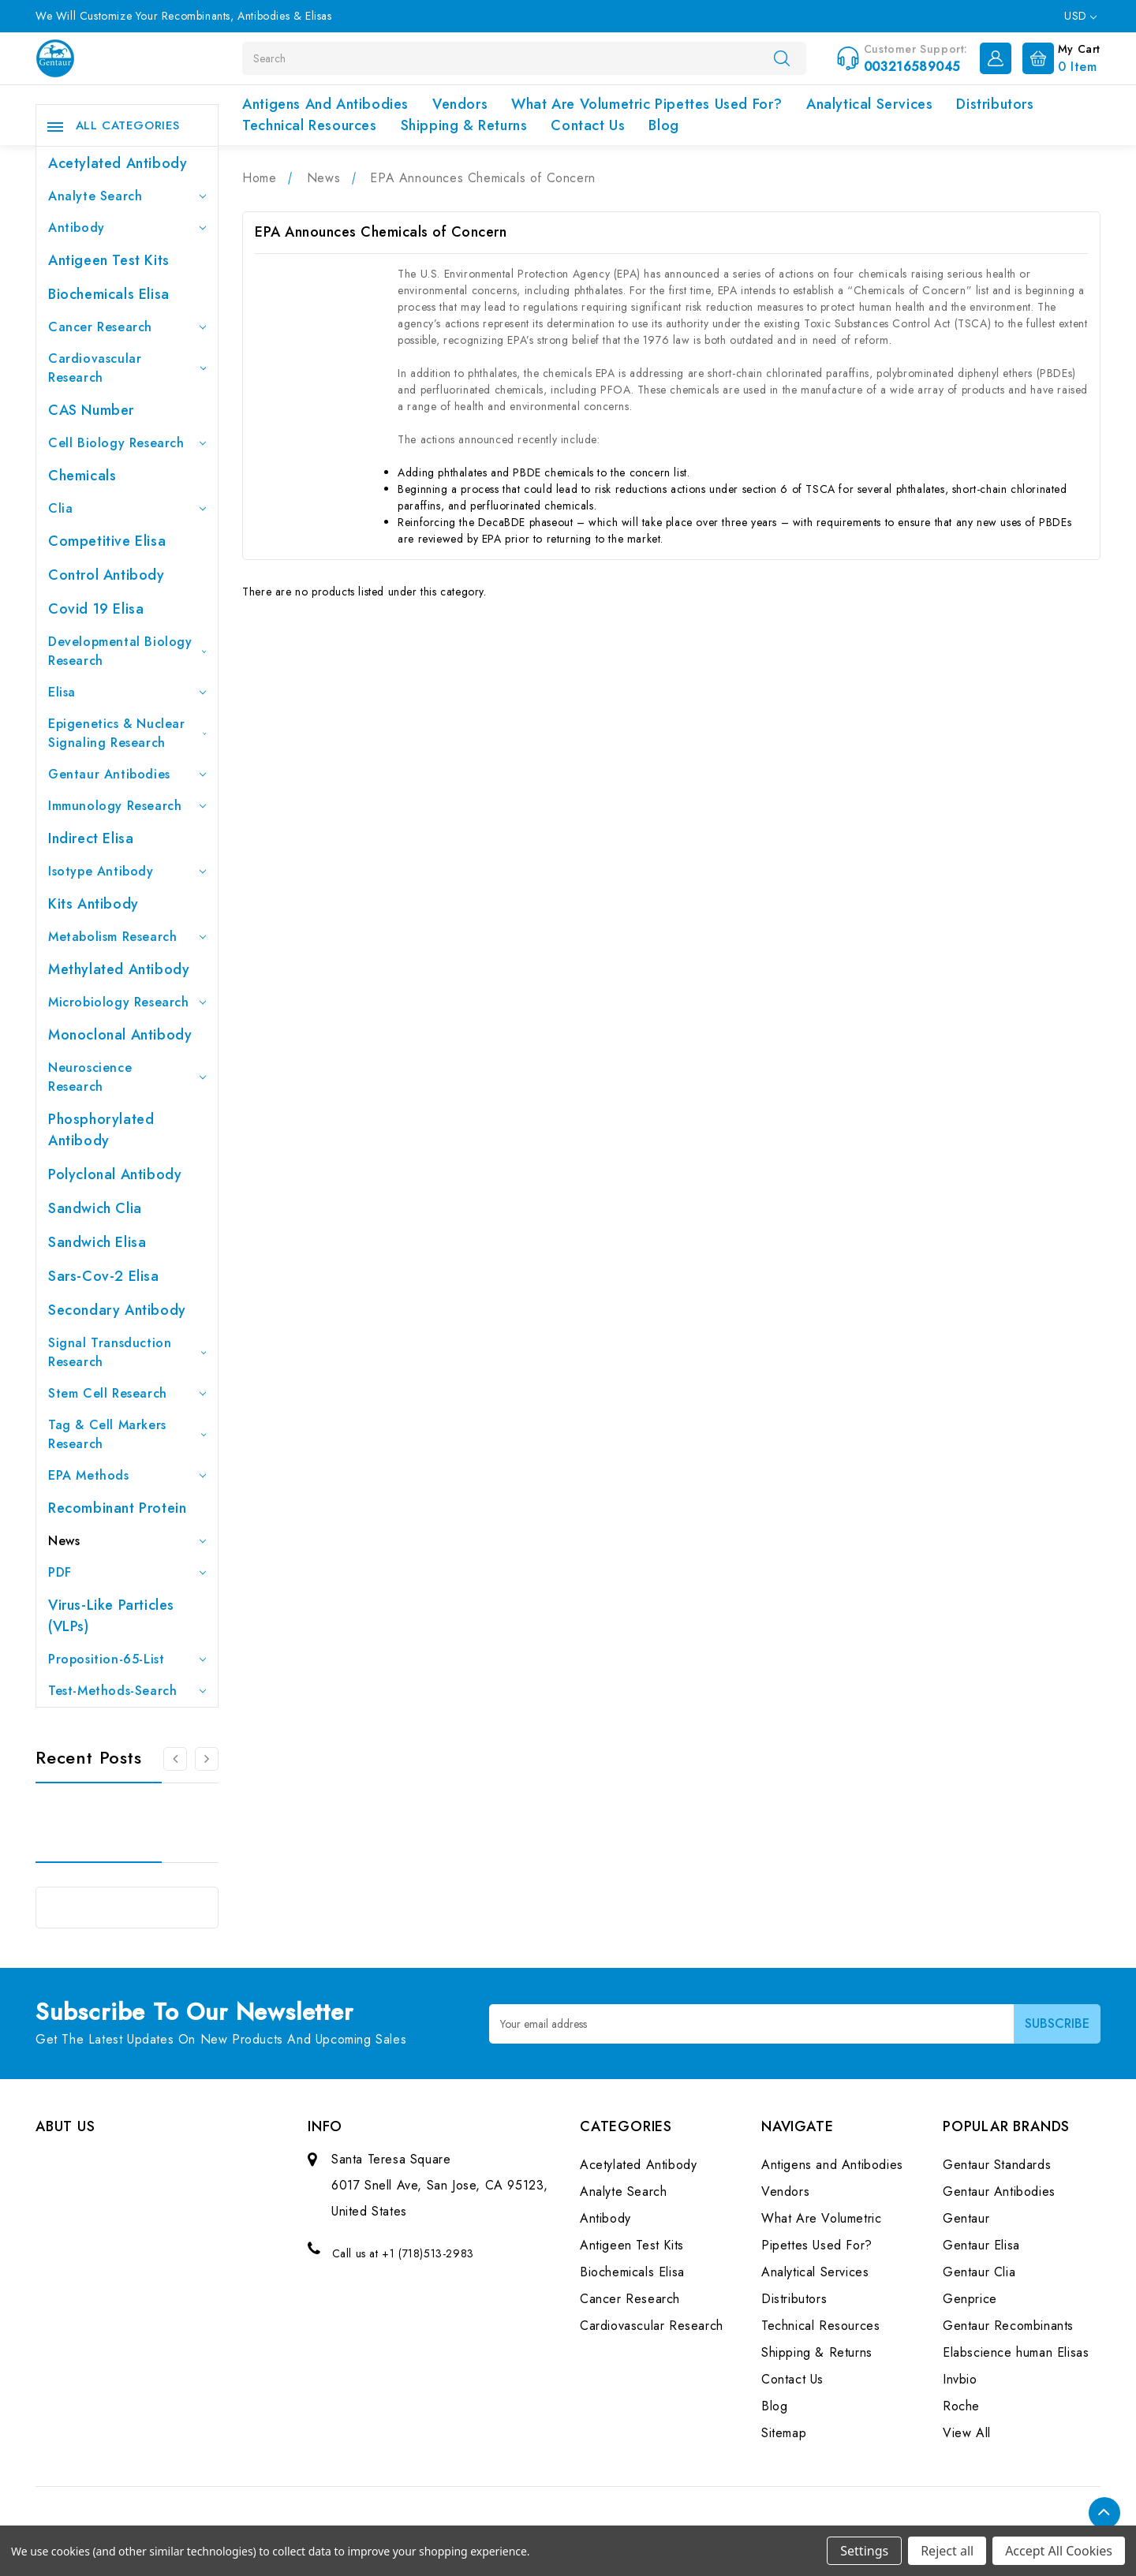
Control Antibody (106, 575)
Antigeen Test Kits (109, 260)
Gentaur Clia (979, 2272)
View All (967, 2433)
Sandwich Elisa (97, 1242)
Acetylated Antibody (117, 163)
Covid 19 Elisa (96, 609)
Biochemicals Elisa (109, 294)
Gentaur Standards (997, 2165)
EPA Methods (127, 1475)
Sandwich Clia (95, 1208)
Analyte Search (127, 196)
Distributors (994, 104)
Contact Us (588, 125)
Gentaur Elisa (981, 2245)
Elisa (127, 692)
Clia (127, 508)
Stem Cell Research (127, 1393)
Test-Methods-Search (127, 1691)
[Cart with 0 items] (1057, 57)
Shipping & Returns (464, 125)
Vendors (460, 104)
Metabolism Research (127, 937)
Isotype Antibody (127, 871)
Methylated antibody (118, 969)
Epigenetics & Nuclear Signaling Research (127, 733)
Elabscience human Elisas (1016, 2352)
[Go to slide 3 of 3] (175, 1759)
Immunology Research (127, 806)
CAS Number (91, 410)
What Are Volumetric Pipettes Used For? (647, 104)
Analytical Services (869, 104)
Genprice (970, 2299)
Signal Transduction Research (127, 1352)
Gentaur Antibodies (127, 774)
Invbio (960, 2379)
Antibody (127, 227)
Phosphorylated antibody (101, 1130)
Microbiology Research (127, 1002)
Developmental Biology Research (127, 651)
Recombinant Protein (117, 1508)
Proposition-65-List (127, 1659)
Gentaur (966, 2218)
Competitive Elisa (107, 541)
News (127, 1541)
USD (1080, 16)
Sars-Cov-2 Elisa (103, 1276)
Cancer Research (127, 327)
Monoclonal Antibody (120, 1035)
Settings (864, 2550)
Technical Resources (309, 125)
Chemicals (82, 475)
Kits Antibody (93, 904)
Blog (663, 125)
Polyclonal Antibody (114, 1174)
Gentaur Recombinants (1008, 2326)
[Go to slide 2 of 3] (207, 1759)
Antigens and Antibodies (325, 104)
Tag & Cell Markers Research (127, 1434)
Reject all (947, 2550)
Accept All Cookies (1058, 2550)
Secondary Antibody (117, 1310)
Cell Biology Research (127, 443)
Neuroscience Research (127, 1077)
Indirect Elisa (90, 838)
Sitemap (783, 2433)
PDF (127, 1572)
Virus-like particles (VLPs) (111, 1616)
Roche (961, 2406)
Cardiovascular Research (127, 367)
